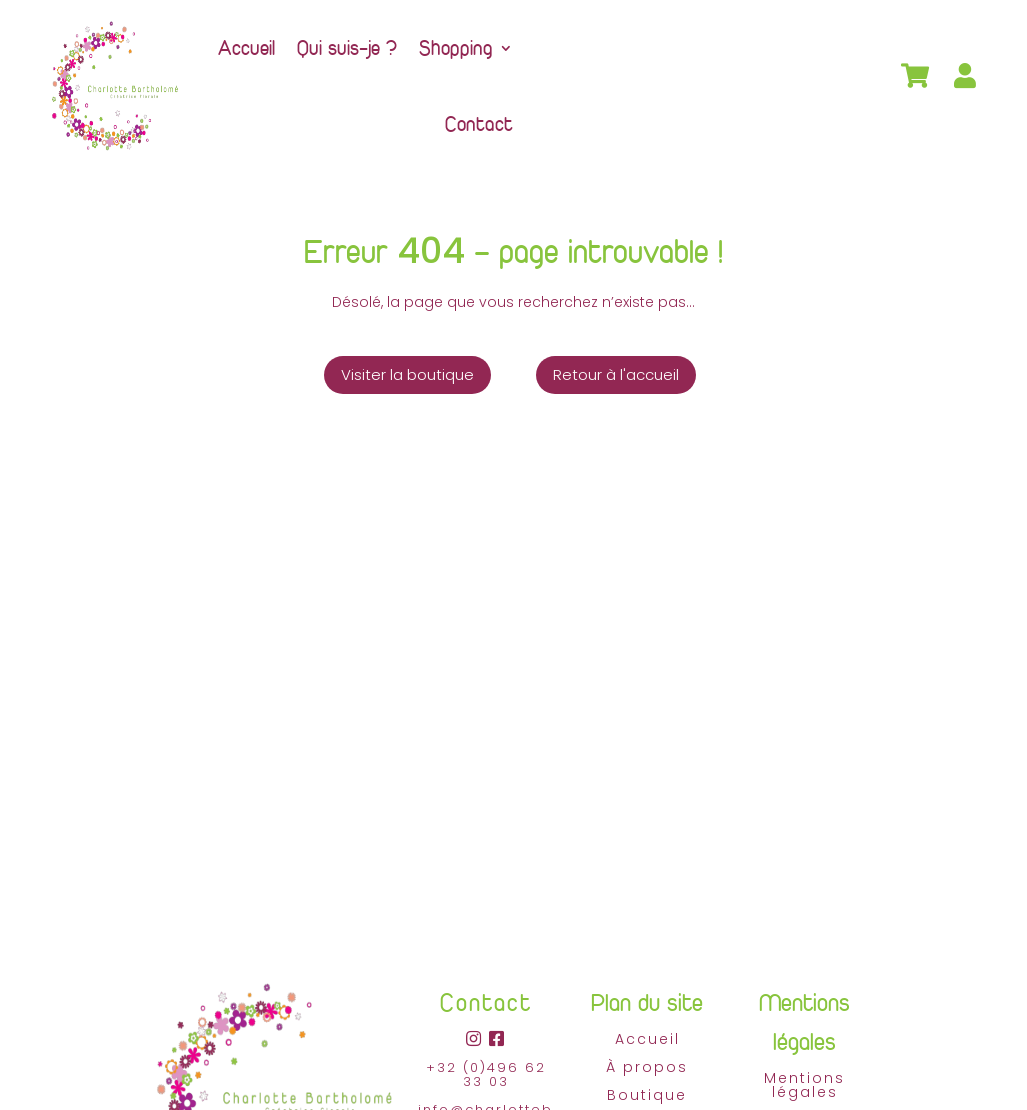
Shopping (456, 47)
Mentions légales (804, 1085)
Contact (479, 123)
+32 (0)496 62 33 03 (486, 1074)
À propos (647, 1067)
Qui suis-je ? (347, 47)
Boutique (647, 1095)
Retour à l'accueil (616, 374)
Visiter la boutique (407, 374)
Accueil (246, 47)
